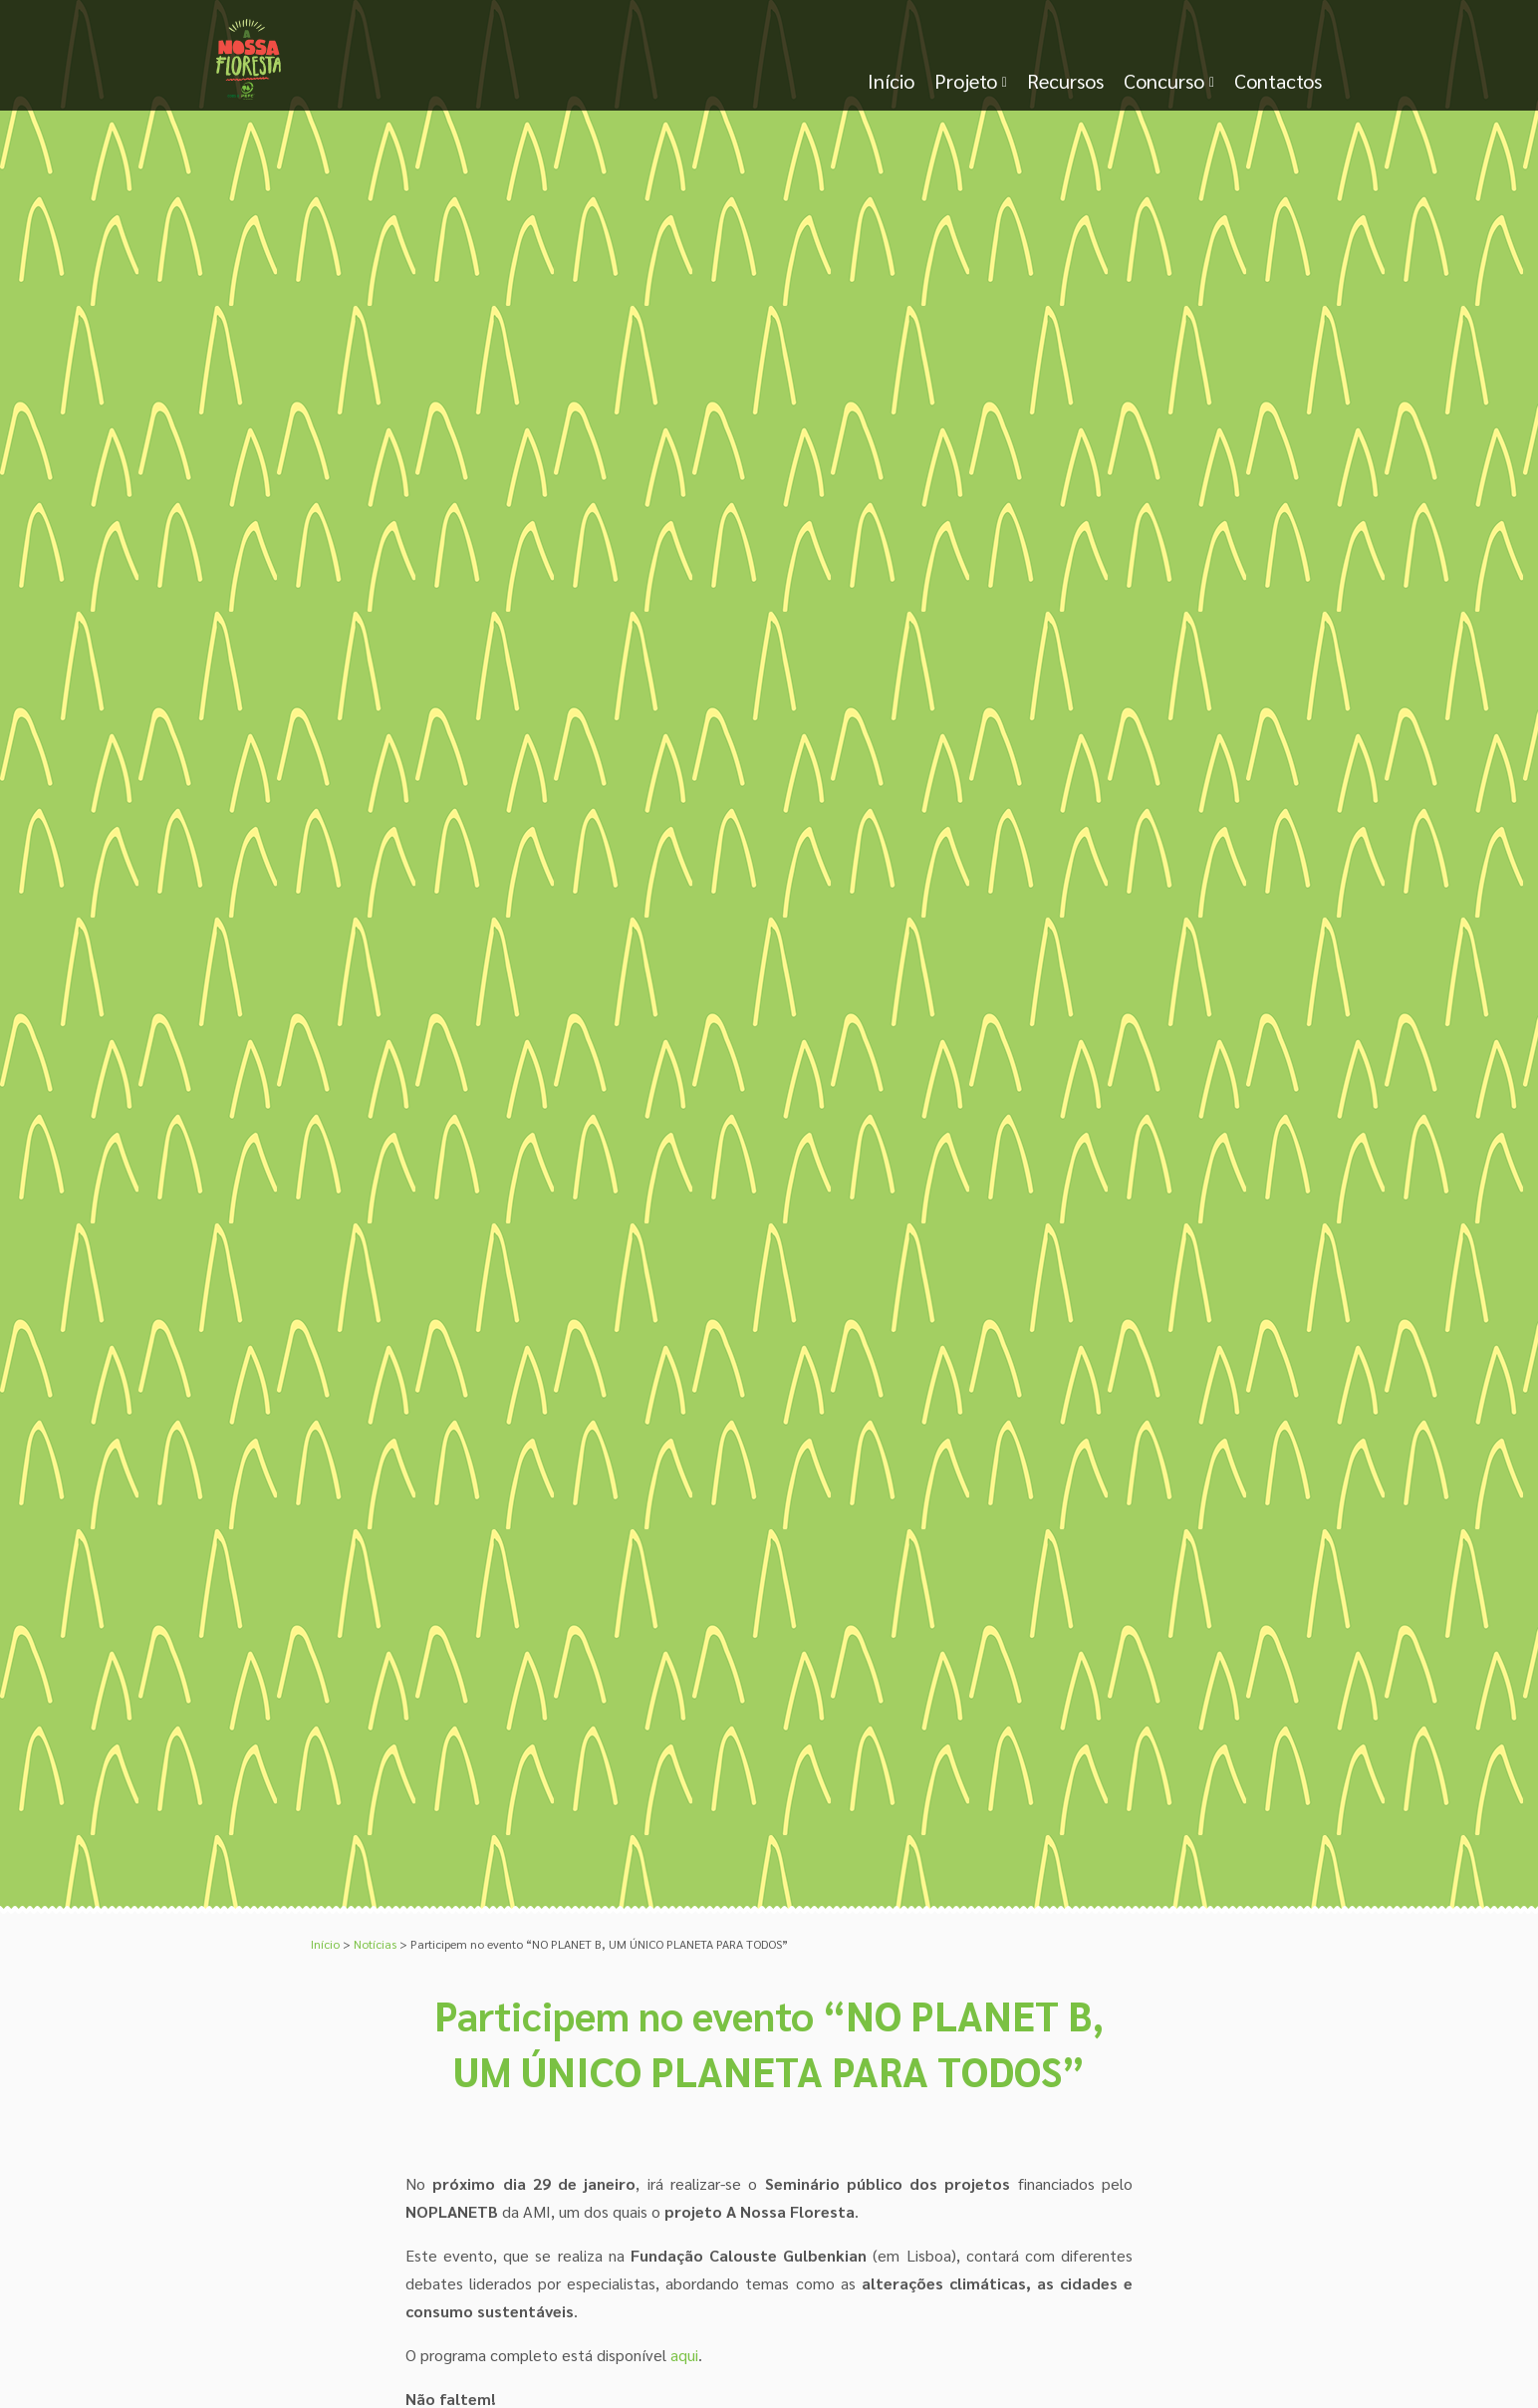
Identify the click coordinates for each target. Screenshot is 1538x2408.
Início (891, 81)
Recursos (1065, 81)
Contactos (1278, 81)
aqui (684, 2354)
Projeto (965, 81)
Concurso (1164, 81)
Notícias (375, 1944)
